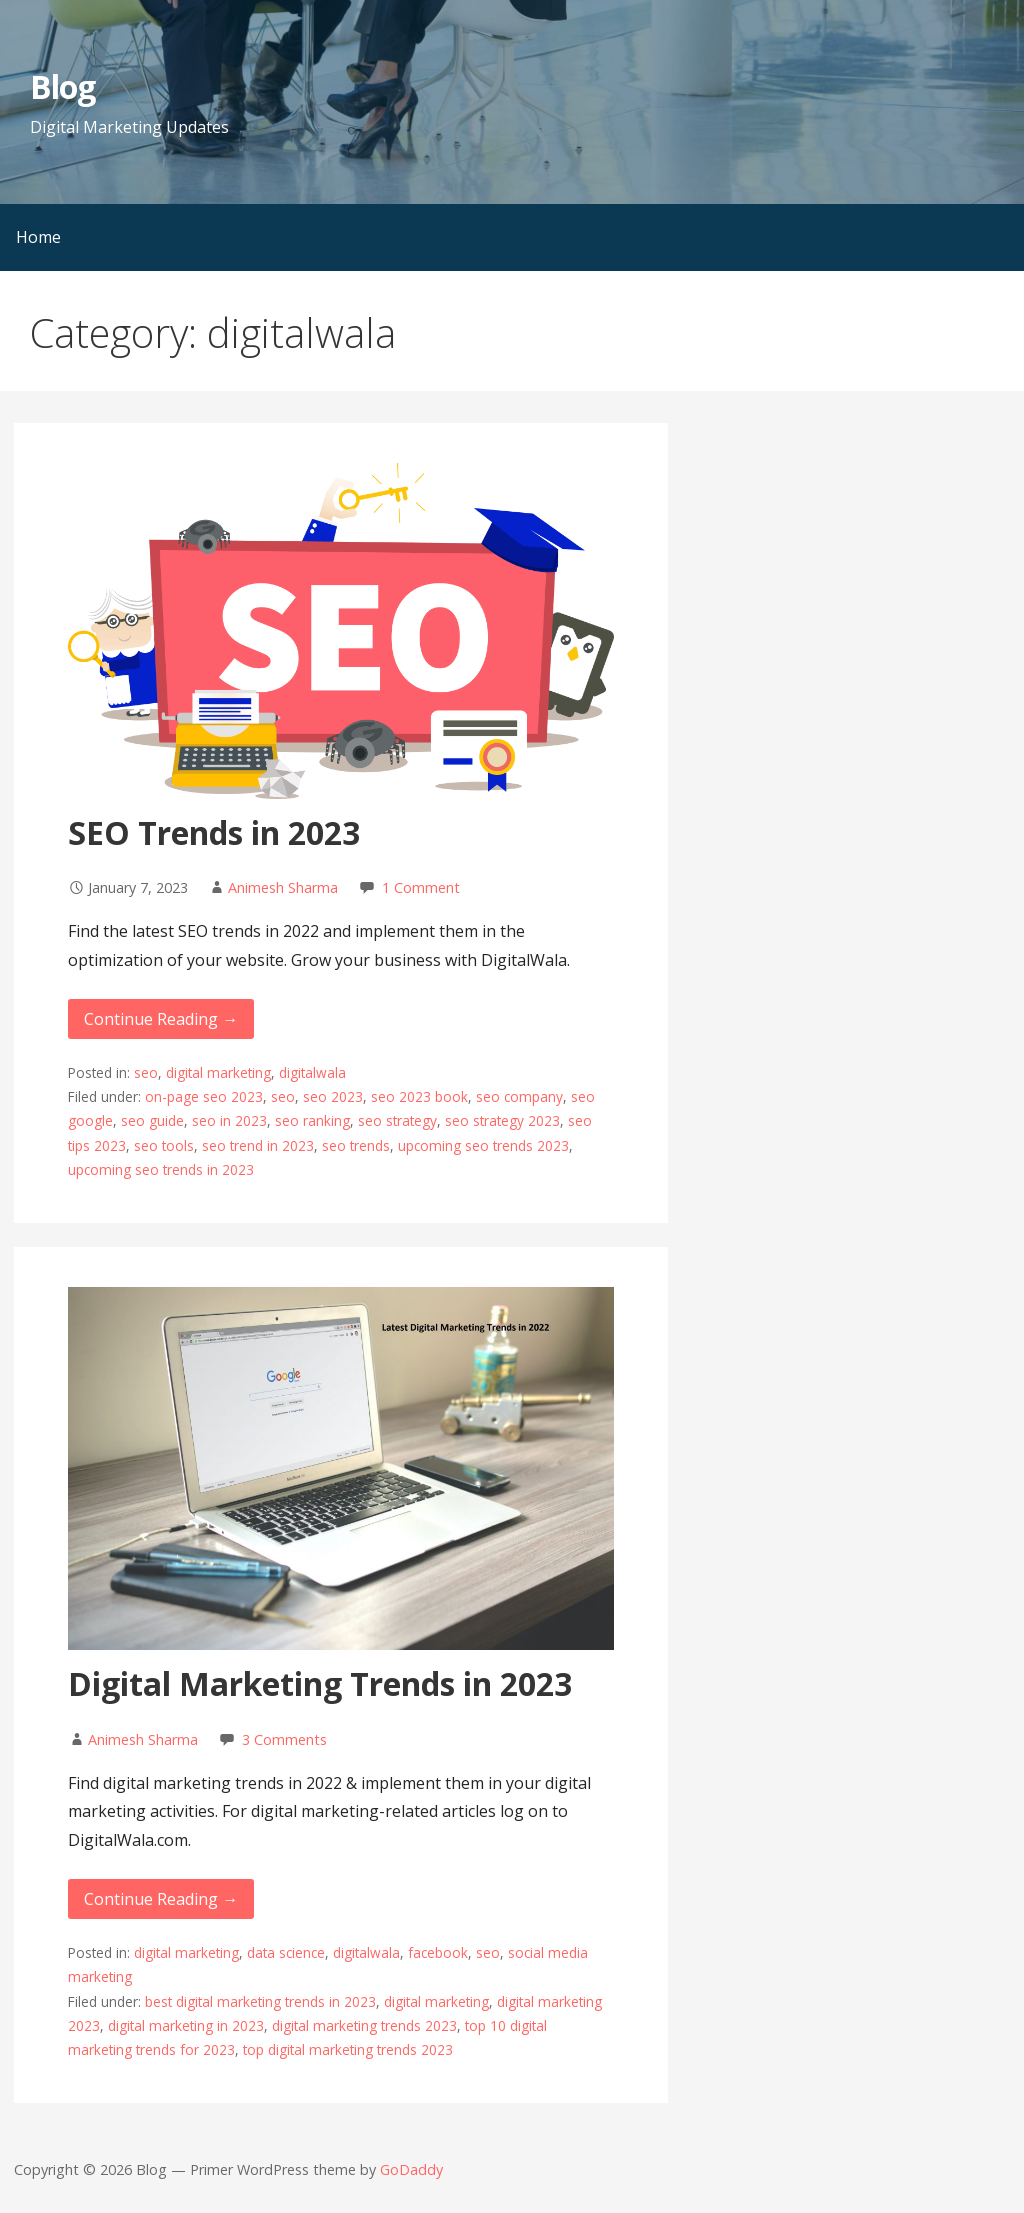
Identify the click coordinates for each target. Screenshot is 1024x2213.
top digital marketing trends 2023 (348, 2049)
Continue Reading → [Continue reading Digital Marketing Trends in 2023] (161, 1899)
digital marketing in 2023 (186, 2025)
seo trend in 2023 (258, 1145)
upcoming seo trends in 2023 (161, 1169)
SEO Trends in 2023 (214, 832)
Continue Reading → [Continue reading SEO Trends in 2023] (161, 1019)
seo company (519, 1096)
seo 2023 (333, 1096)
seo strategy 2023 (502, 1120)
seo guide (152, 1120)
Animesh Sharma (283, 887)
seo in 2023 (229, 1120)
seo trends (356, 1145)
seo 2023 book (419, 1096)
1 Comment (421, 887)
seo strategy (397, 1120)
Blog (62, 86)
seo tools (164, 1145)
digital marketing (218, 1072)
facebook (438, 1952)
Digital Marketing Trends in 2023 (320, 1683)
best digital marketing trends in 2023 (260, 2001)
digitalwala (312, 1072)
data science (286, 1952)
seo (146, 1072)
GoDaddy (411, 2169)
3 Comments (284, 1739)
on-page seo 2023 (204, 1096)
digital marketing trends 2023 (364, 2025)
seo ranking (312, 1120)
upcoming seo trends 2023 (483, 1145)
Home (38, 237)
